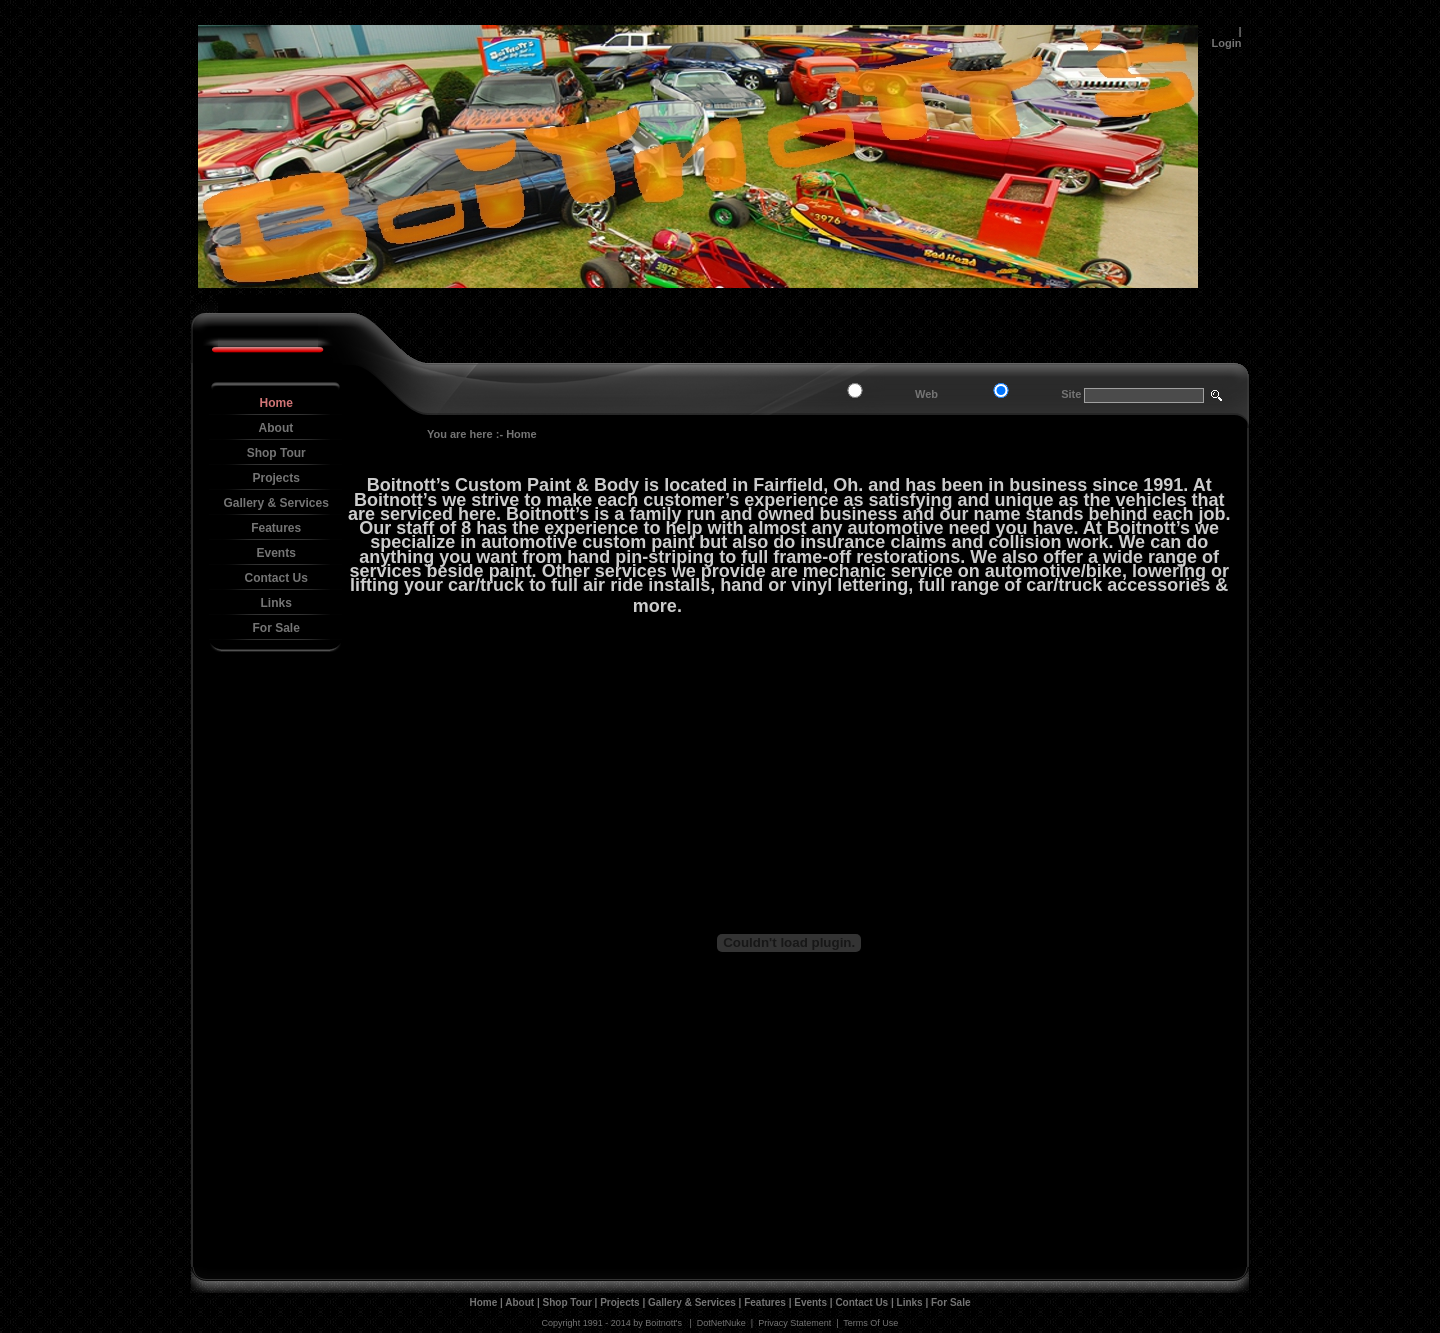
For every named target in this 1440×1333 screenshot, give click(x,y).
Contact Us (861, 1302)
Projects (619, 1302)
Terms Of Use (870, 1323)
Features (765, 1302)
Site (1071, 394)
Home (521, 434)
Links (910, 1302)
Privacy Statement (794, 1323)
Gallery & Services (692, 1302)
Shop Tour (567, 1302)
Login (1227, 43)
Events (810, 1302)
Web (926, 394)
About (519, 1302)
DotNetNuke (721, 1323)
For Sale (950, 1302)
